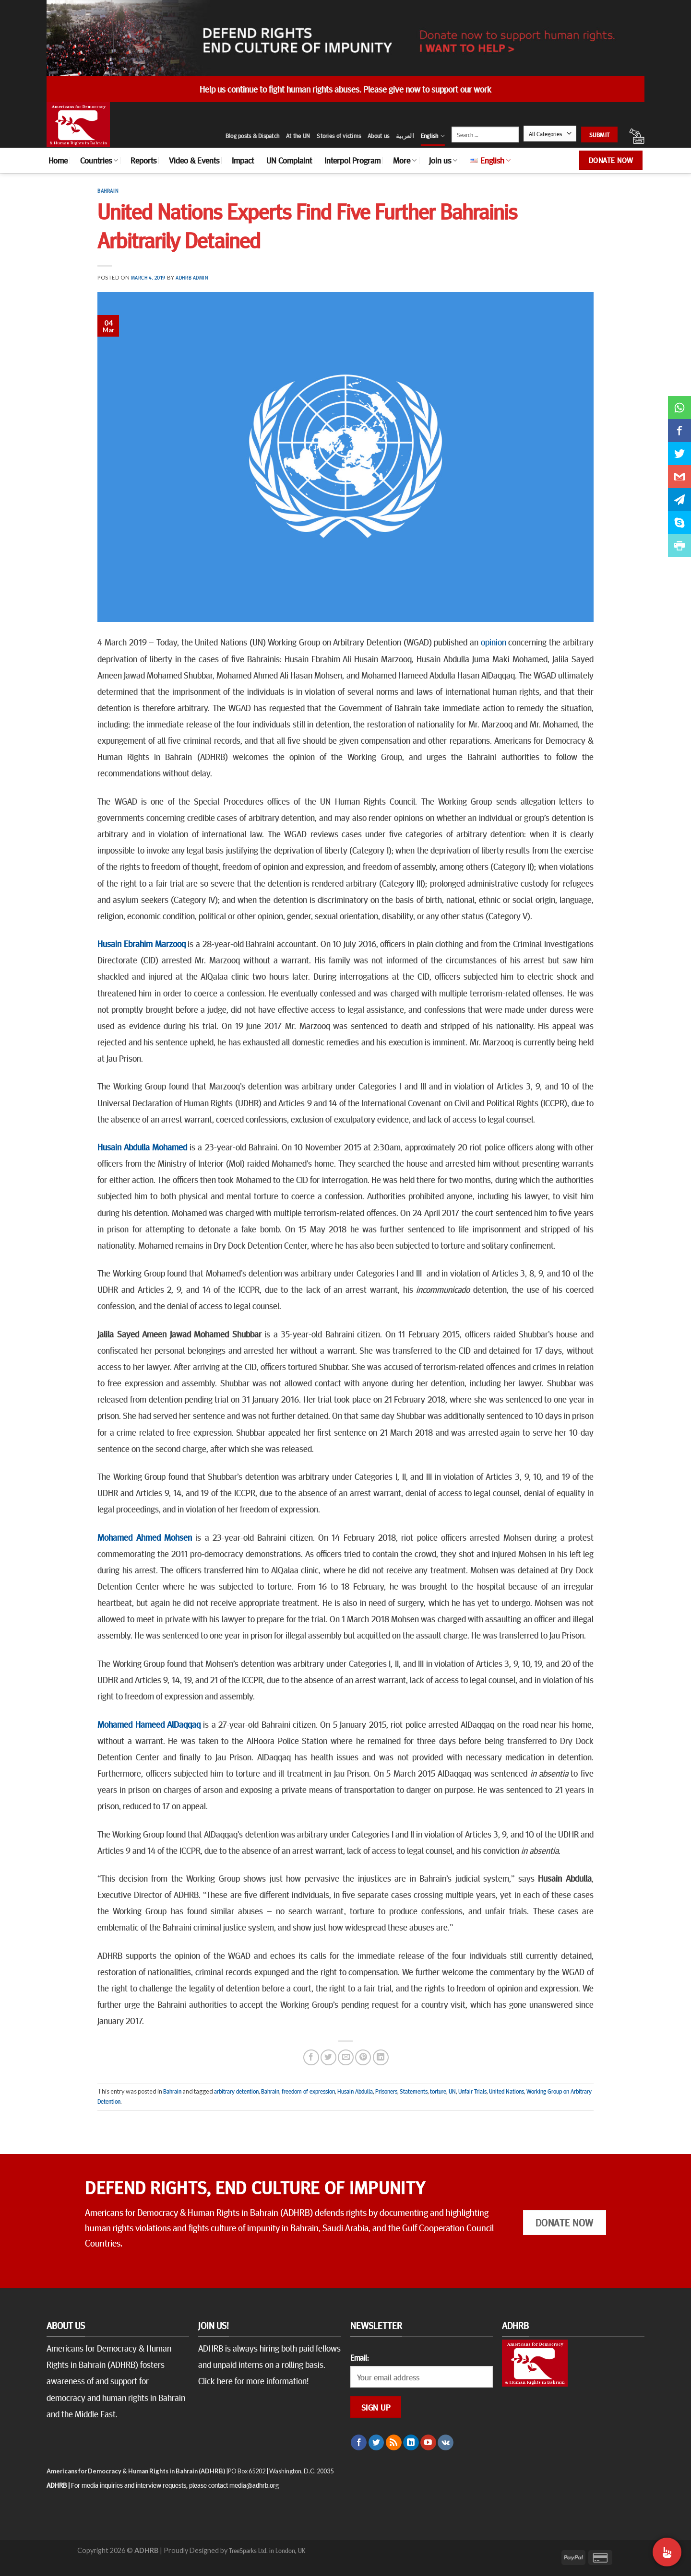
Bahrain (107, 190)
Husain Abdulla (355, 2091)
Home (58, 160)
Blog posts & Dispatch (252, 135)
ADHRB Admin (192, 277)
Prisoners (386, 2091)
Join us (443, 160)
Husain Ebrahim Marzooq (141, 943)
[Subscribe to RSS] (394, 2443)
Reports (143, 160)
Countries (99, 160)
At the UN (298, 135)
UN (452, 2091)
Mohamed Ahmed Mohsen (144, 1537)
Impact (243, 160)
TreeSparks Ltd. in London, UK (267, 2550)
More (405, 160)
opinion (493, 641)
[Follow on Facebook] (359, 2443)
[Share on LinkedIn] (381, 2057)
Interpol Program (352, 160)
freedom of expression (308, 2091)
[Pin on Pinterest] (363, 2057)
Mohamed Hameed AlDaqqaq (149, 1724)
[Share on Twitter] (328, 2057)
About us (378, 135)
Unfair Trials (472, 2091)
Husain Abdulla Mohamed (142, 1146)
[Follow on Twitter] (376, 2443)
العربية (405, 135)
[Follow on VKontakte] (445, 2443)
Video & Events (194, 160)
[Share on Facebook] (311, 2057)
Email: (359, 2357)
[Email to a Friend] (346, 2057)
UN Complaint (289, 160)
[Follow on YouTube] (428, 2443)
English (433, 136)
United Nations (506, 2091)
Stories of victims (339, 135)
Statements (414, 2091)
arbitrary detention (236, 2091)
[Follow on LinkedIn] (411, 2443)
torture (438, 2091)
